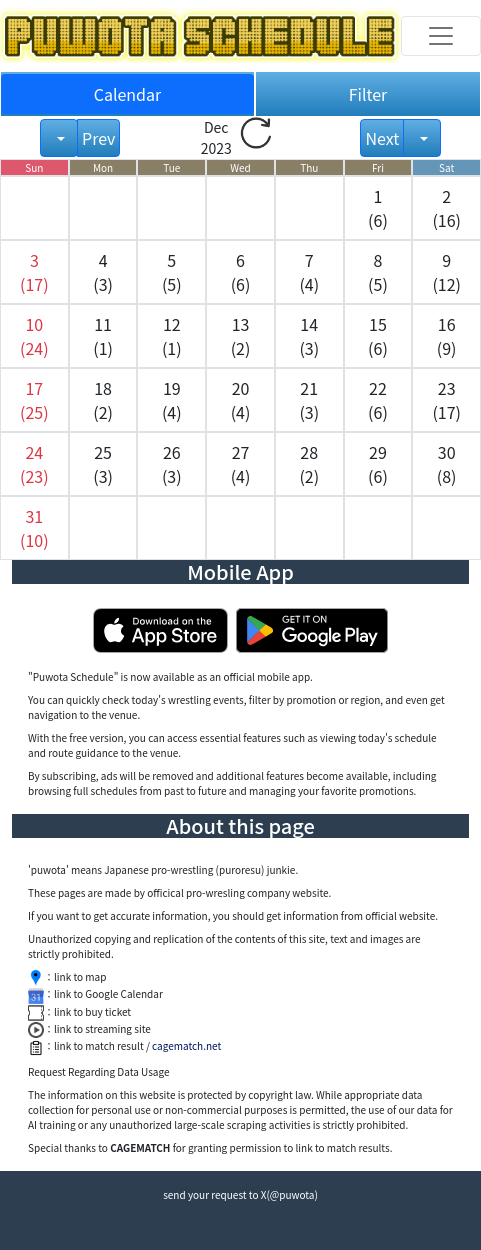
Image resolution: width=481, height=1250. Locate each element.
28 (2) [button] (309, 464)
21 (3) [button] (309, 400)
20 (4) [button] (241, 400)
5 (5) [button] (172, 272)
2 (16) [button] (446, 208)
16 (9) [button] (447, 336)
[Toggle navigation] (441, 36)
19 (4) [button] (172, 400)
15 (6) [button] (378, 336)
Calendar (128, 94)
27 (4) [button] (241, 464)
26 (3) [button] (172, 464)
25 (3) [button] (103, 464)
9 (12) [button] (446, 272)
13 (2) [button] (241, 336)
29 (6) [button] (378, 464)
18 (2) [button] (103, 400)
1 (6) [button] (378, 208)
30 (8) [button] (447, 464)
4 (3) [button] (103, 272)
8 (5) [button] (378, 272)
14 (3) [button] (309, 336)
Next (382, 138)
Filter (368, 94)
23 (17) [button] (446, 400)
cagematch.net (186, 1045)
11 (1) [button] (103, 336)
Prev (98, 138)
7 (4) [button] (309, 272)
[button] (34, 272)
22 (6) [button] (378, 400)
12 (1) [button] (172, 336)
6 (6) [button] (241, 272)
